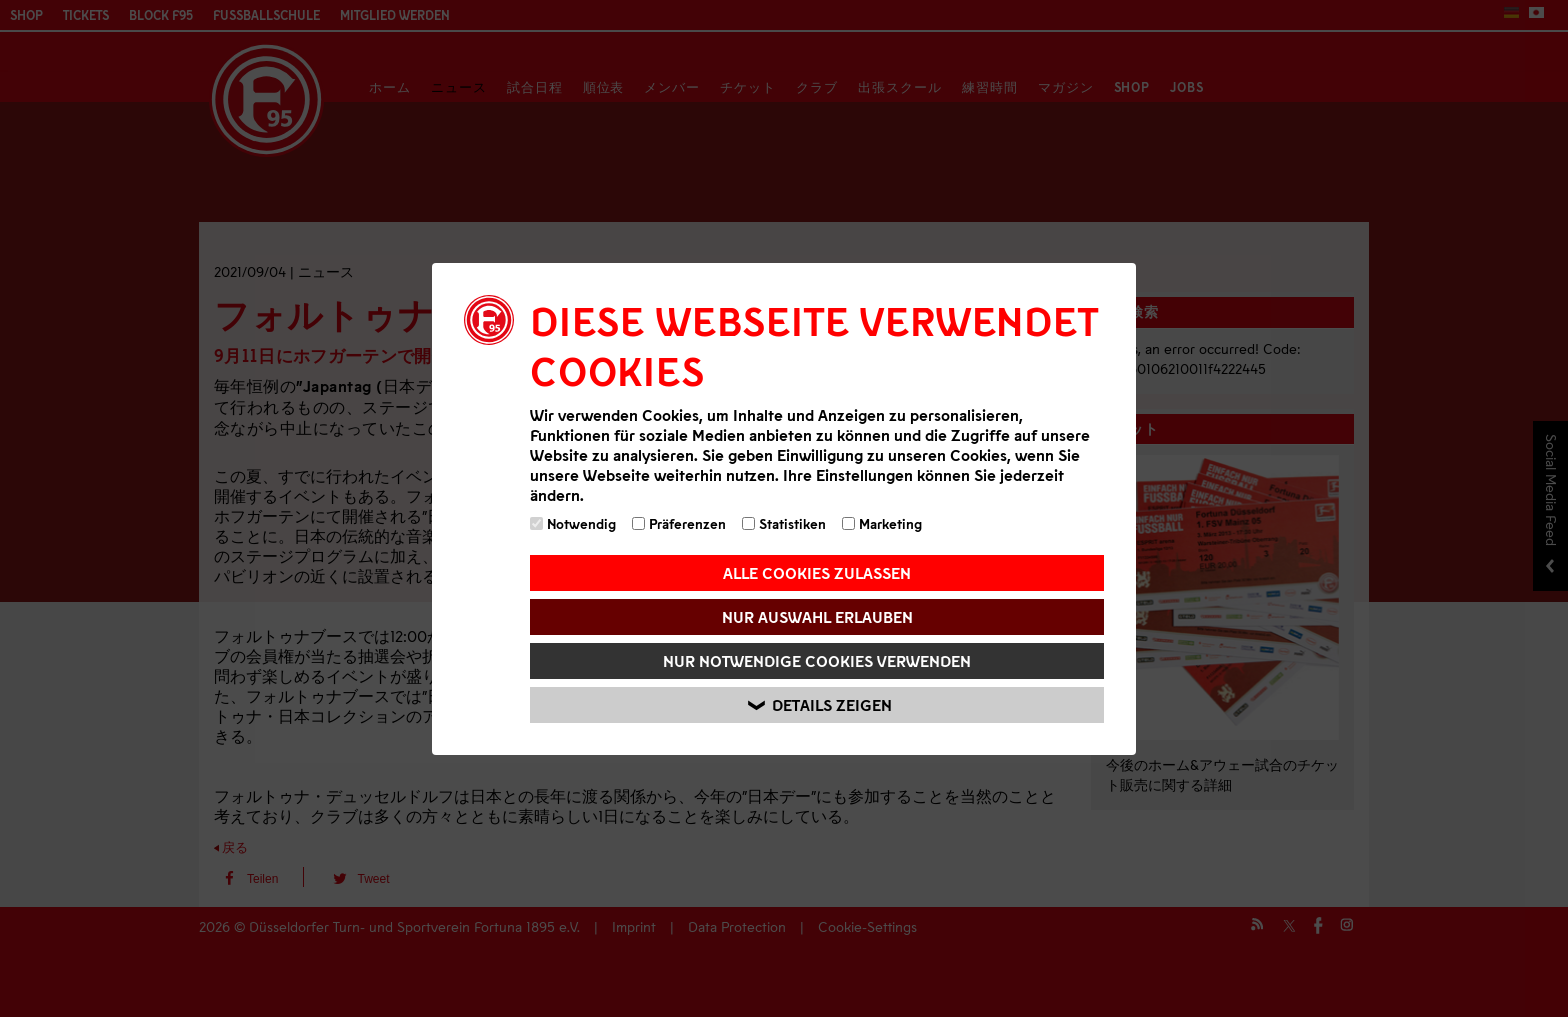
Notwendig (573, 523)
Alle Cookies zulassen (817, 572)
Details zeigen (820, 704)
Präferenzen (679, 523)
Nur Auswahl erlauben (817, 616)
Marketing (882, 523)
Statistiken (784, 523)
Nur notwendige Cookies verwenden (817, 660)
